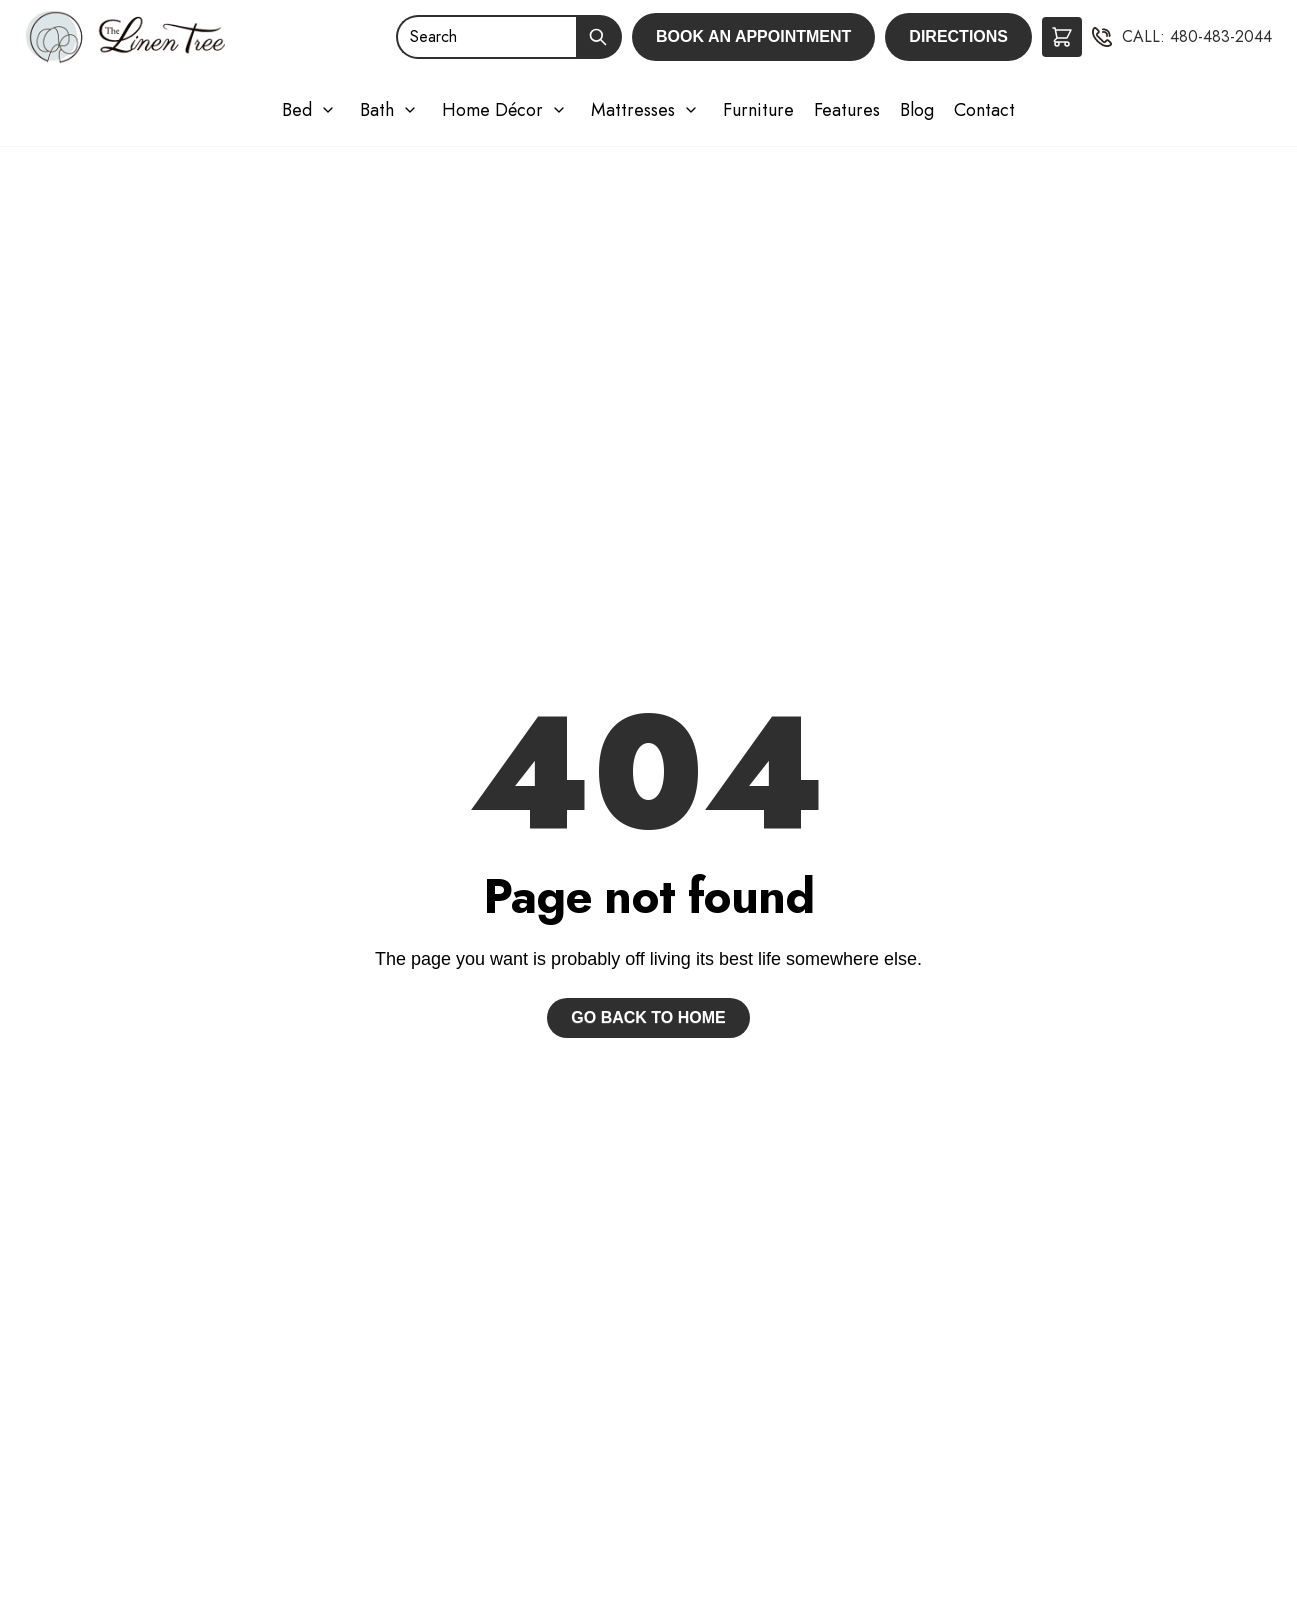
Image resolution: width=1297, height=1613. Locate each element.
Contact (984, 110)
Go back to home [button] (648, 1017)
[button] (1062, 37)
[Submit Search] (599, 37)
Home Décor (492, 110)
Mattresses (633, 110)
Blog (917, 110)
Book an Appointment (753, 36)
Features (847, 110)
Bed (297, 110)
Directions (958, 36)
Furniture (758, 110)
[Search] (486, 37)
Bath (377, 110)
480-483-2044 (1221, 36)
